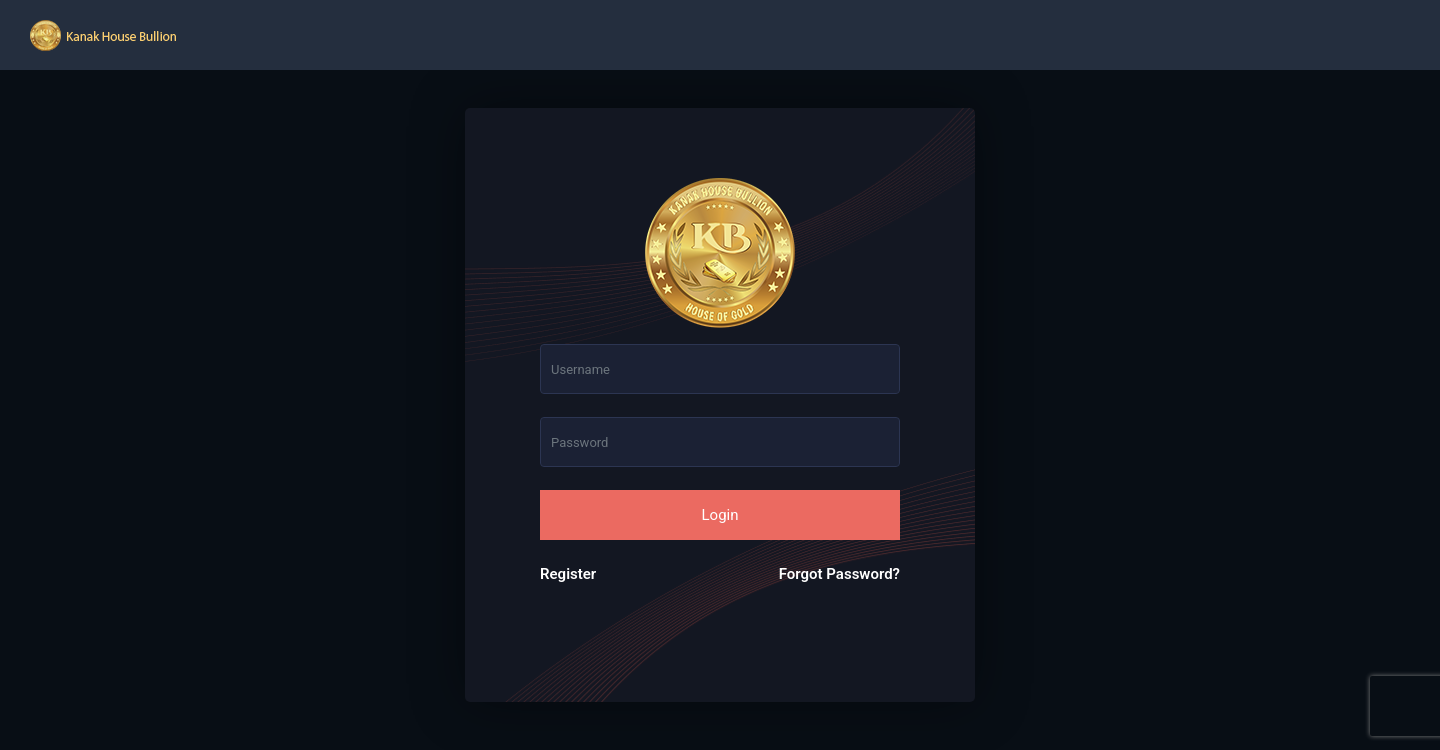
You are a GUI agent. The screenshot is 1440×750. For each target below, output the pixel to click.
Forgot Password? (839, 574)
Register (568, 574)
